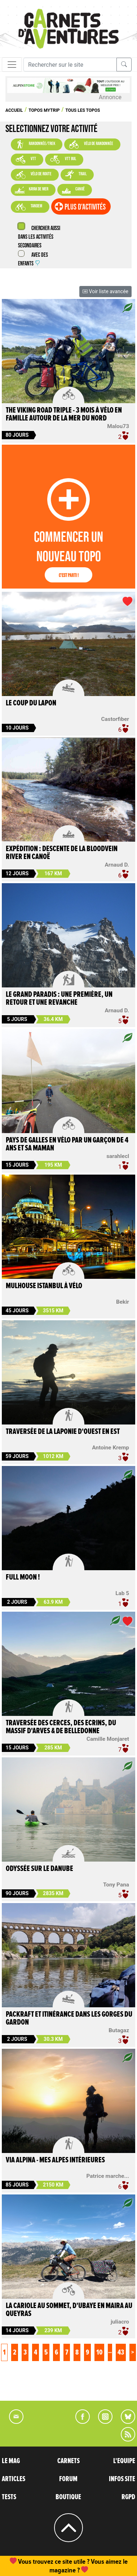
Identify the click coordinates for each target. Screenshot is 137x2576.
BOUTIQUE (68, 2497)
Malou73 (118, 426)
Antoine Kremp (110, 1447)
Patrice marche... (107, 2176)
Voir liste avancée (105, 291)
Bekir (122, 1302)
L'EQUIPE (124, 2461)
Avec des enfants (33, 259)
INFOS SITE (122, 2479)
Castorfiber (115, 719)
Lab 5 (122, 1593)
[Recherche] (70, 64)
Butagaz (119, 2030)
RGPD (128, 2497)
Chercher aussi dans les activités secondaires (39, 237)
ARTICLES (13, 2479)
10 (99, 2352)
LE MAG (11, 2461)
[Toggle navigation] (12, 64)
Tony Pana (116, 1884)
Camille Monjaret (108, 1739)
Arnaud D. (117, 865)
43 (121, 2352)
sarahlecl (117, 1156)
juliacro (120, 2322)
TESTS (9, 2497)
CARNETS (68, 2461)
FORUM (68, 2479)
